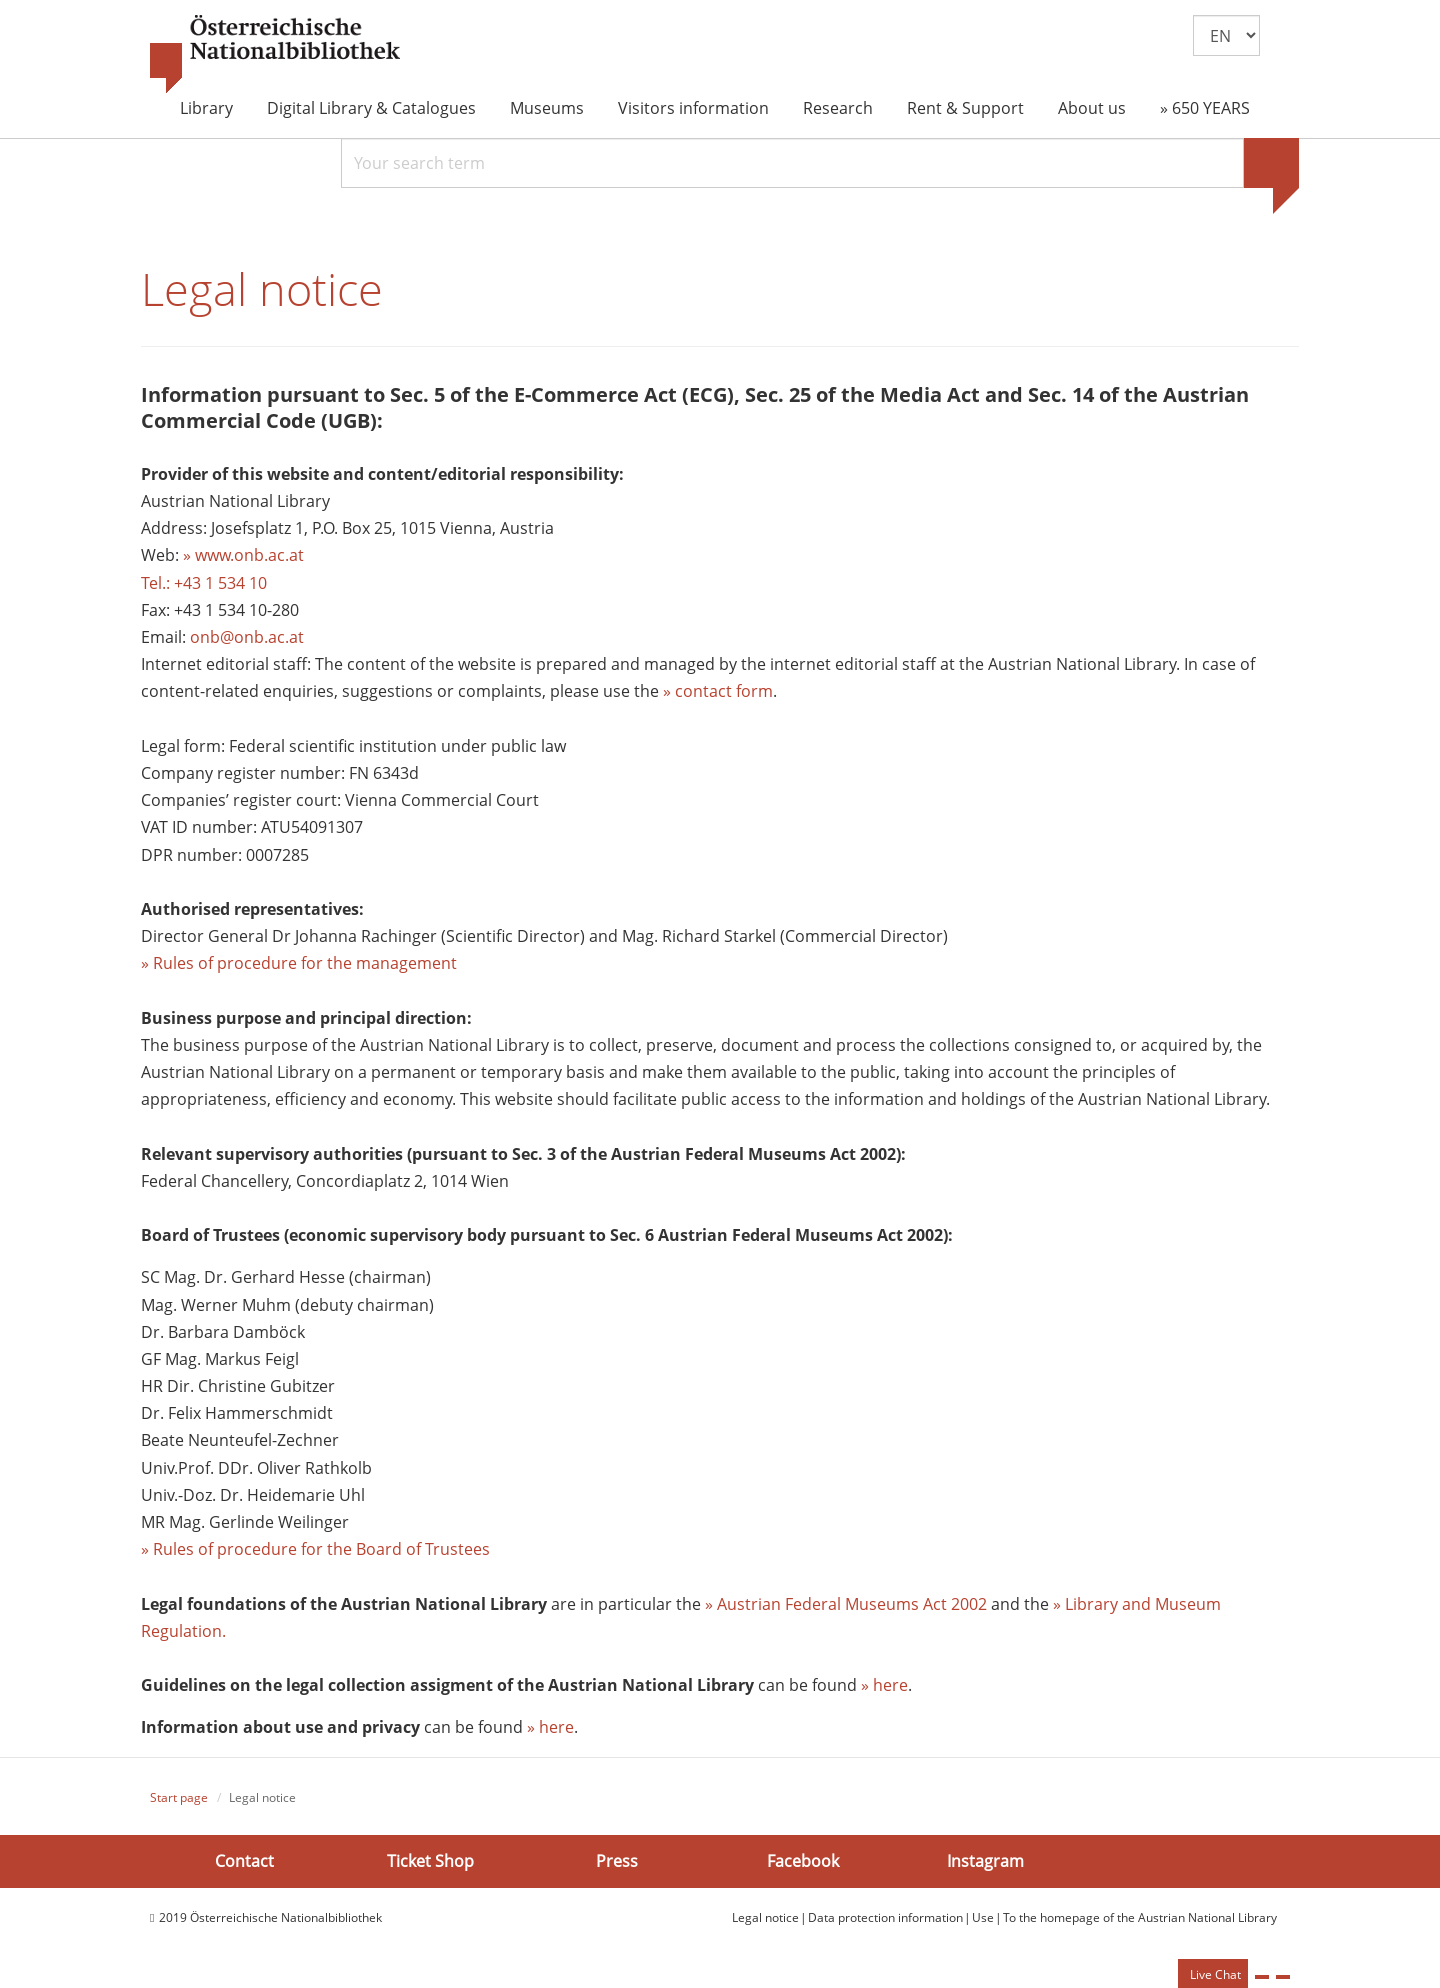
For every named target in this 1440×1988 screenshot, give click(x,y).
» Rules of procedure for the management (299, 963)
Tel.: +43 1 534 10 (204, 583)
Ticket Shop (430, 1861)
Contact (244, 1861)
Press (617, 1861)
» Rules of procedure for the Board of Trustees (315, 1549)
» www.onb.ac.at (243, 555)
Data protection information (885, 1917)
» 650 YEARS (1205, 108)
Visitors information (693, 108)
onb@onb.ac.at (247, 637)
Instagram (985, 1861)
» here (884, 1685)
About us (1092, 108)
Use (983, 1917)
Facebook (803, 1861)
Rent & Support (965, 108)
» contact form (718, 691)
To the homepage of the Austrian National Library (1140, 1917)
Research (838, 108)
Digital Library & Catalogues (371, 108)
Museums (547, 108)
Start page (179, 1797)
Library (206, 108)
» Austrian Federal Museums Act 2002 (846, 1604)
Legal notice (765, 1917)
